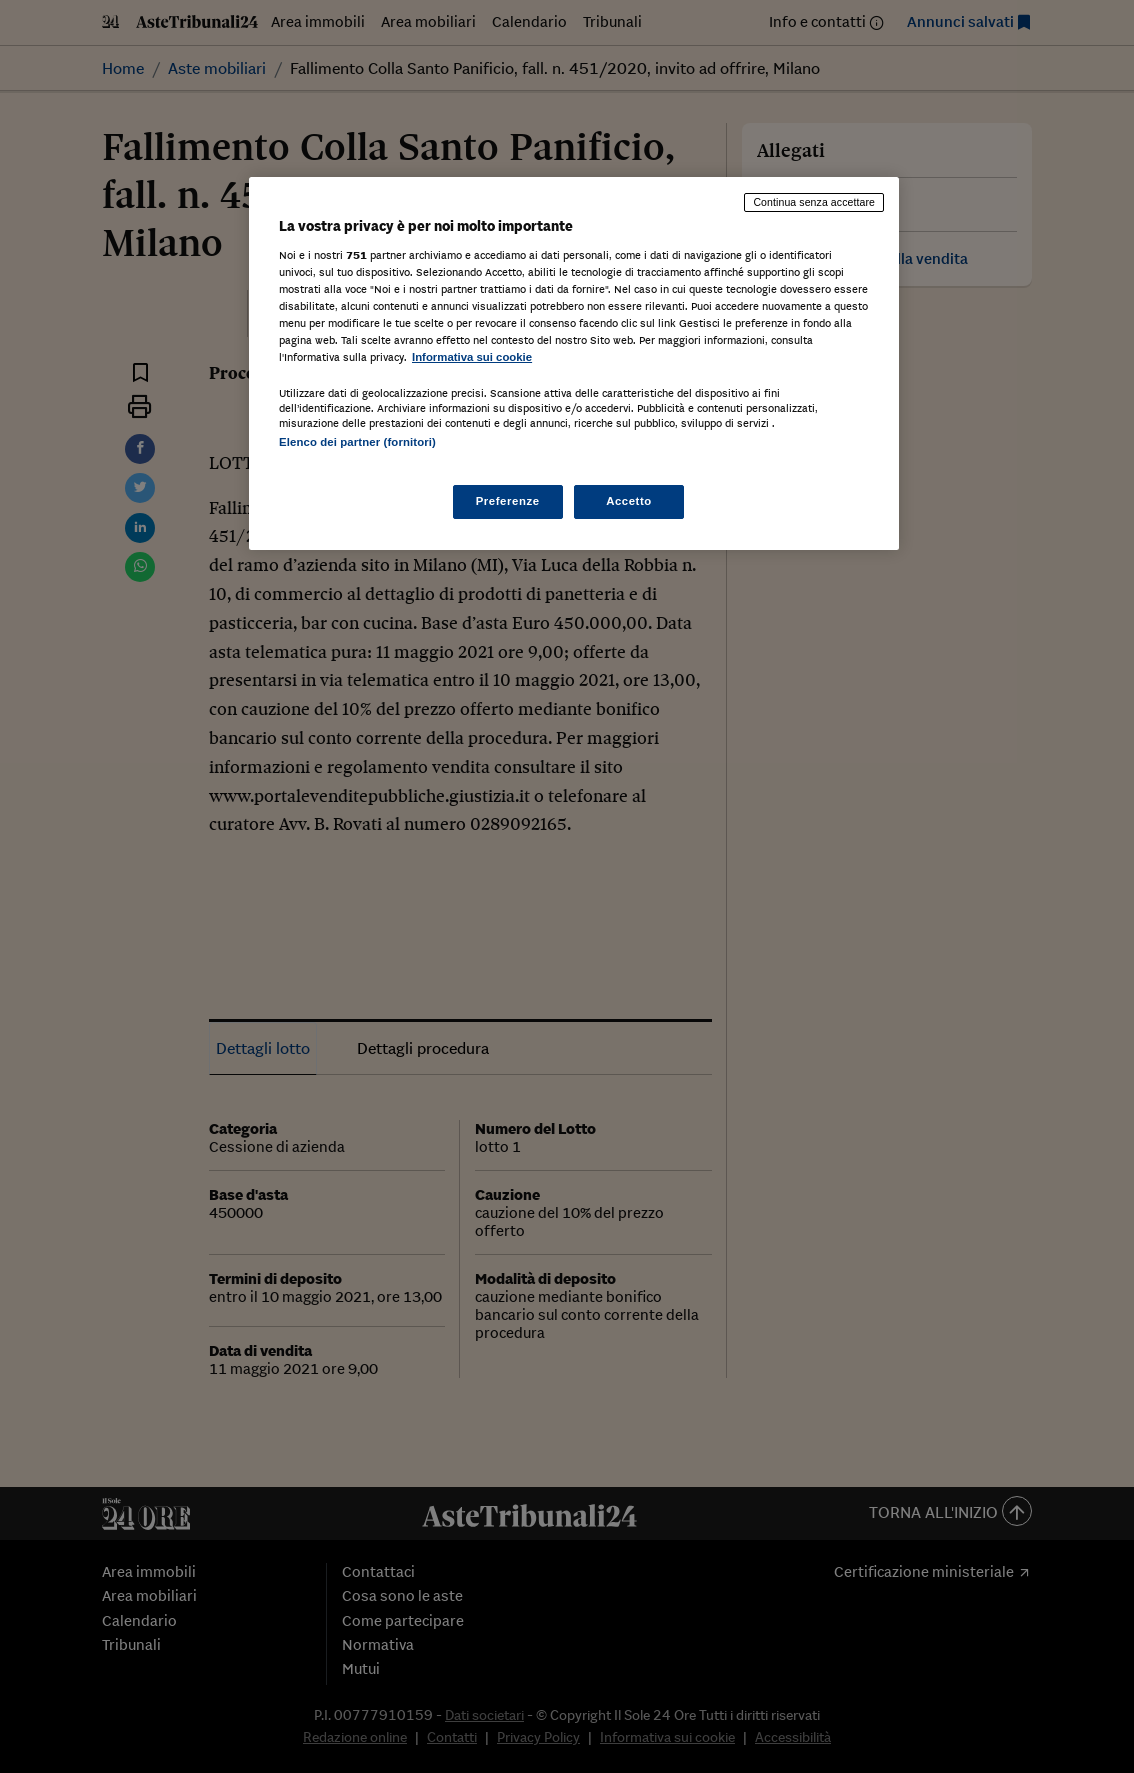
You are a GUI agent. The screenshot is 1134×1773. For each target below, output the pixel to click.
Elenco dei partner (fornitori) (357, 442)
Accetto (629, 501)
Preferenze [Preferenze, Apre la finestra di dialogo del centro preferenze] (508, 501)
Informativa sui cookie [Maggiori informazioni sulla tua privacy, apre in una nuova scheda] (472, 357)
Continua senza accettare (814, 202)
